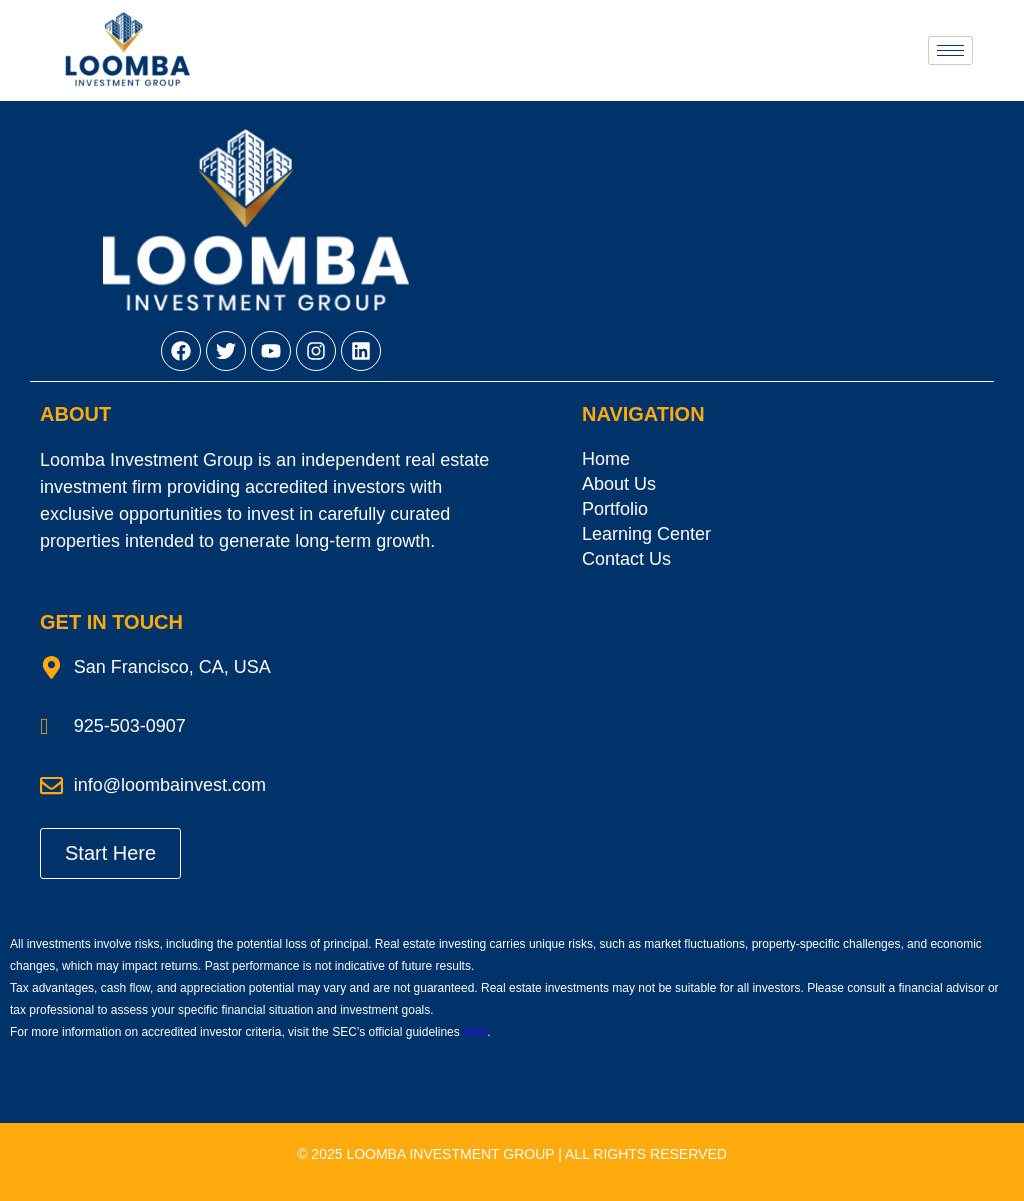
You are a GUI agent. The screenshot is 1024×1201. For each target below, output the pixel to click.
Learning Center (646, 534)
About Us (619, 484)
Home (606, 459)
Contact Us (626, 559)
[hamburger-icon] (950, 50)
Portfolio (615, 509)
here (475, 1032)
